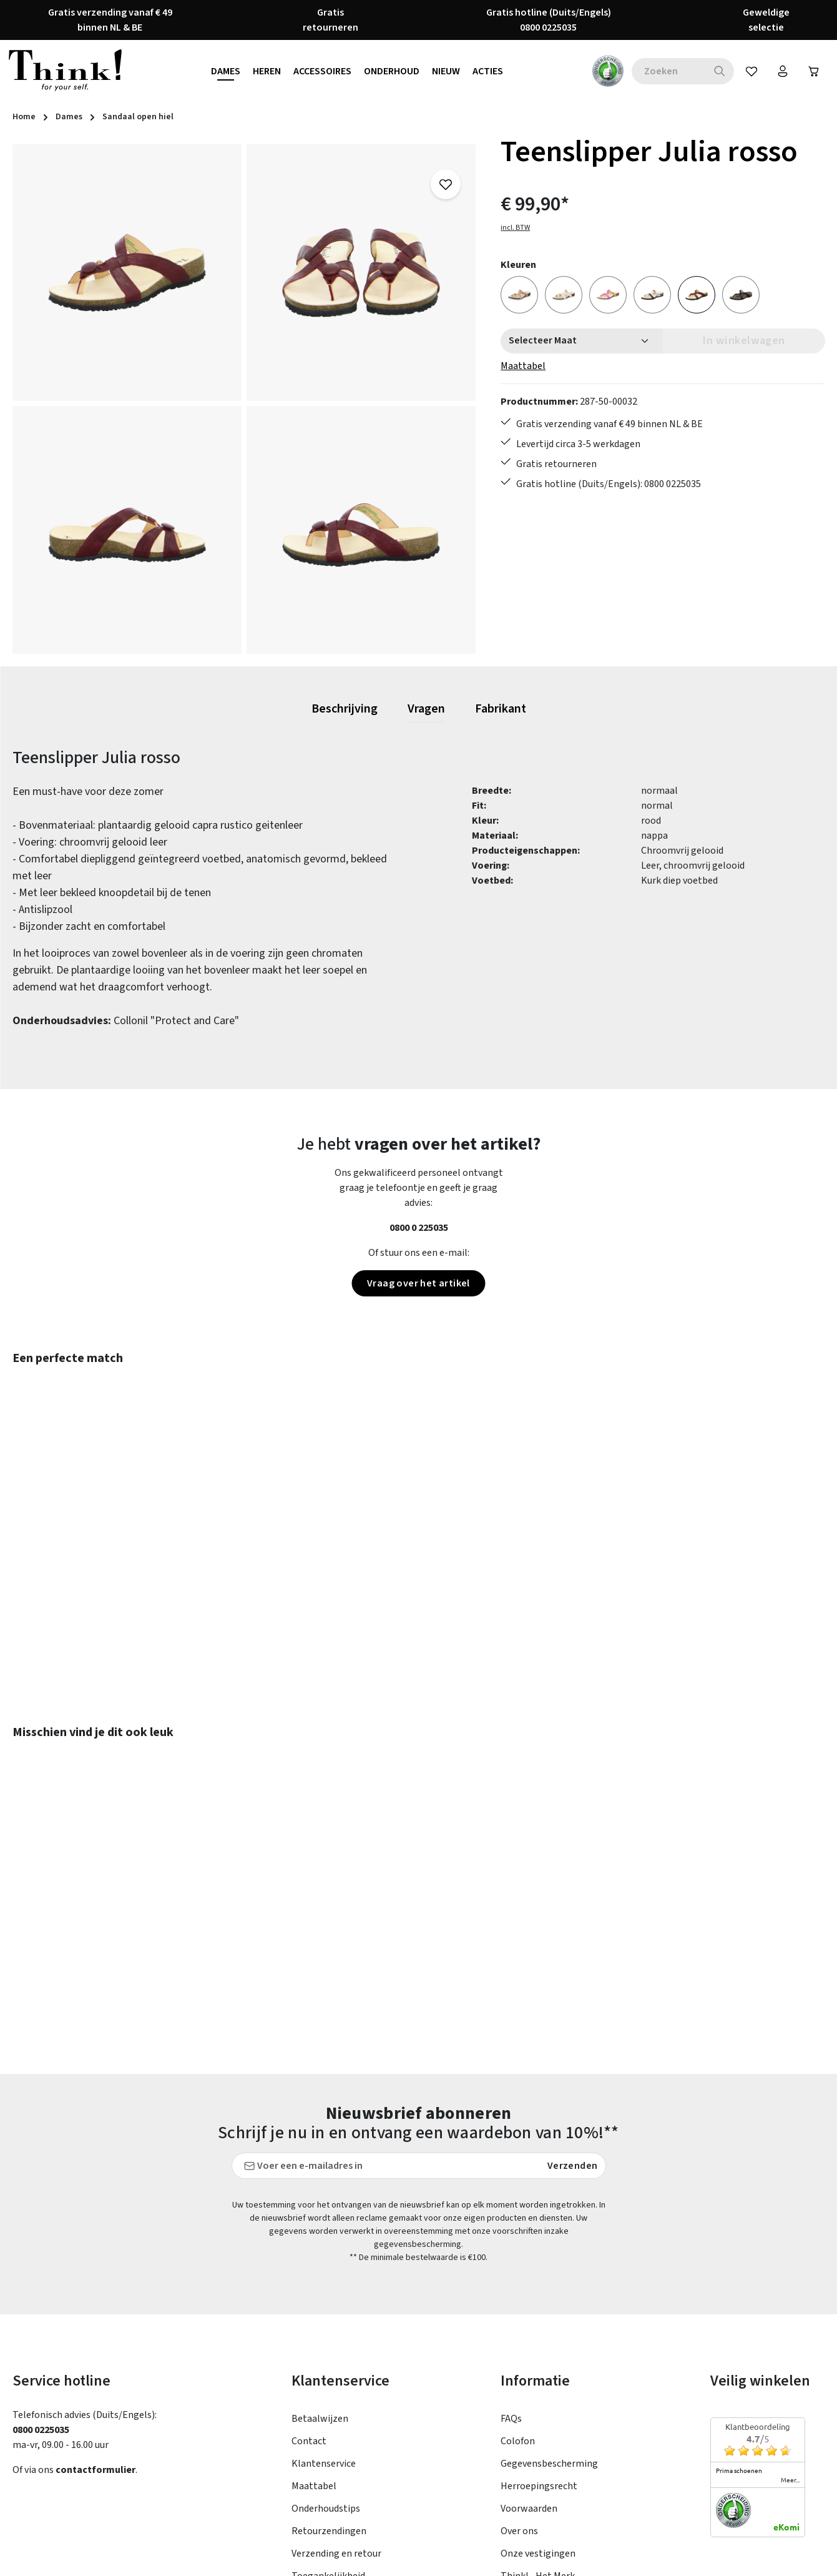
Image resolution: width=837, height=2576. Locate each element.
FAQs (511, 2286)
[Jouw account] (782, 71)
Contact (308, 2309)
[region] (244, 399)
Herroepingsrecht (539, 2354)
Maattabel (523, 366)
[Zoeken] (720, 71)
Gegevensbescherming (549, 2331)
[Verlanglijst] (751, 71)
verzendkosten (543, 2557)
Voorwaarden (529, 2376)
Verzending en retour (336, 2421)
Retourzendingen (328, 2399)
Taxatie (516, 2466)
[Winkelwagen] (814, 71)
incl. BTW (515, 227)
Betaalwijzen (319, 2286)
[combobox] (668, 71)
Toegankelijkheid (328, 2443)
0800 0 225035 (418, 1228)
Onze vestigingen (538, 2421)
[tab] (344, 709)
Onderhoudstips (325, 2376)
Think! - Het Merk (538, 2443)
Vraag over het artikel (418, 1283)
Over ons (519, 2399)
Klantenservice (323, 2331)
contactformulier (95, 2337)
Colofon (518, 2309)
